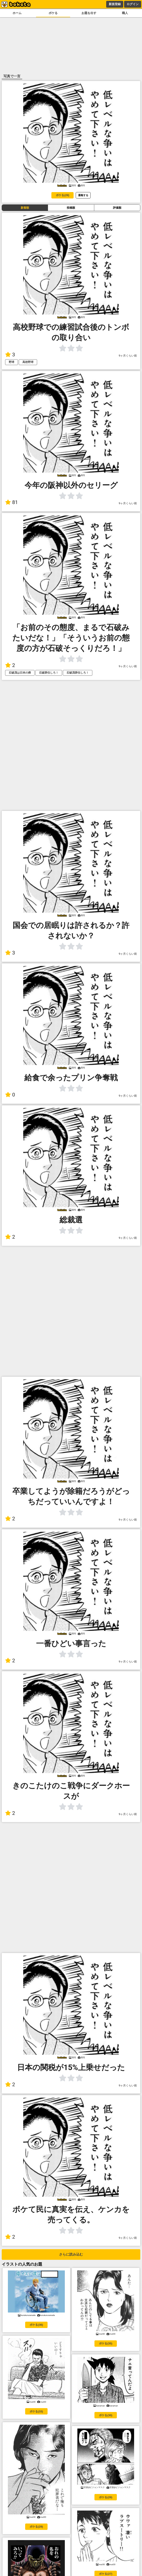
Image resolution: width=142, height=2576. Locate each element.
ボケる (53, 13)
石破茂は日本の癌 (20, 672)
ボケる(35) (105, 2343)
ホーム (17, 13)
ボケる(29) (62, 195)
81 (11, 502)
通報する (83, 195)
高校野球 (27, 362)
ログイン (133, 4)
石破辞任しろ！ (48, 672)
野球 (11, 362)
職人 (125, 13)
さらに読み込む (71, 2254)
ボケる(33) (36, 2411)
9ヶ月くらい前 (128, 355)
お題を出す (88, 13)
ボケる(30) (105, 2415)
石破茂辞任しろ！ (78, 672)
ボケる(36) (36, 2324)
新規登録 (115, 4)
